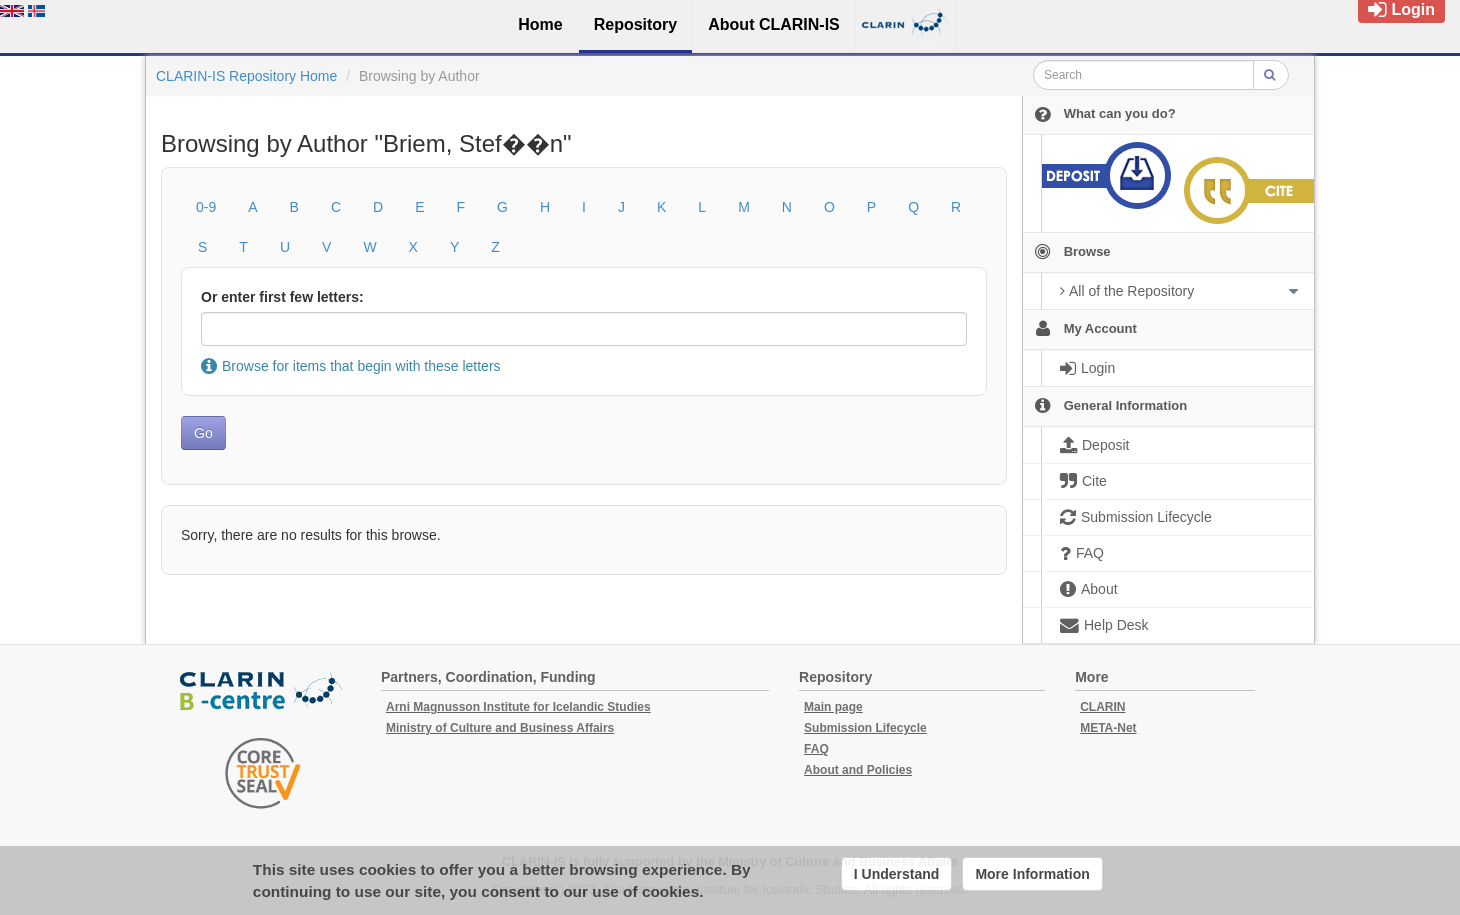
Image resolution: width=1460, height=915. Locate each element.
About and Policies (858, 770)
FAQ (816, 749)
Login (1401, 9)
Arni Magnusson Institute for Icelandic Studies (518, 707)
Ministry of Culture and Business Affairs (500, 728)
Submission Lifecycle (865, 728)
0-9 (206, 207)
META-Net (1108, 728)
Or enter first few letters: (282, 297)
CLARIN (1102, 707)
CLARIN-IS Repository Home (246, 76)
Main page (833, 707)
